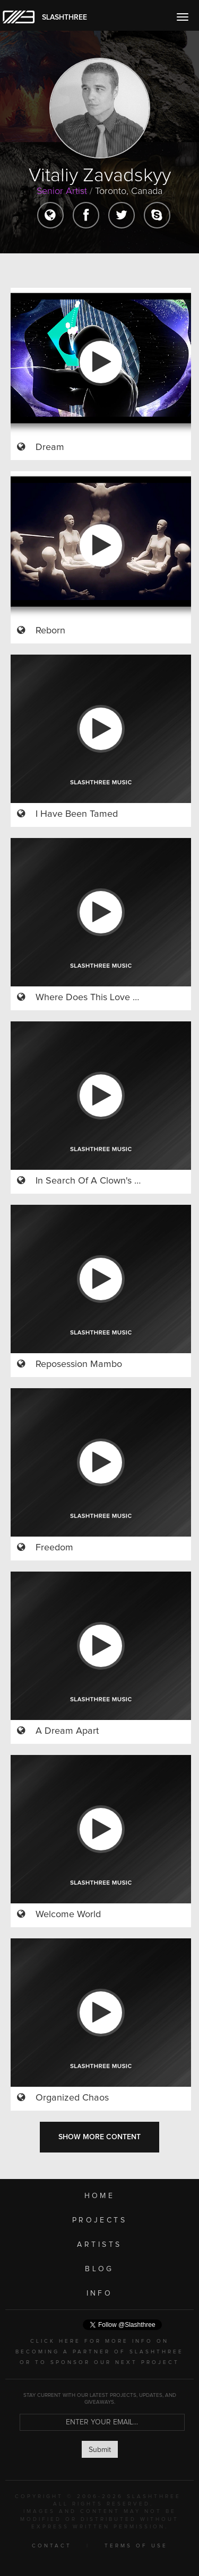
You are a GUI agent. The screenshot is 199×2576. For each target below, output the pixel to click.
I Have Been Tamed (77, 814)
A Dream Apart (67, 1731)
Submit (100, 2450)
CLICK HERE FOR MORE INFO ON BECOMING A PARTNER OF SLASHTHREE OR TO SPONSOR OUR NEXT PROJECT (99, 2352)
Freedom (54, 1547)
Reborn (50, 631)
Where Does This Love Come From (109, 997)
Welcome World (68, 1914)
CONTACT (52, 2545)
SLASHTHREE (64, 17)
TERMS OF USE (136, 2545)
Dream (50, 447)
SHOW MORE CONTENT (99, 2137)
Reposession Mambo (79, 1364)
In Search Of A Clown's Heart (97, 1181)
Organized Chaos (72, 2098)
